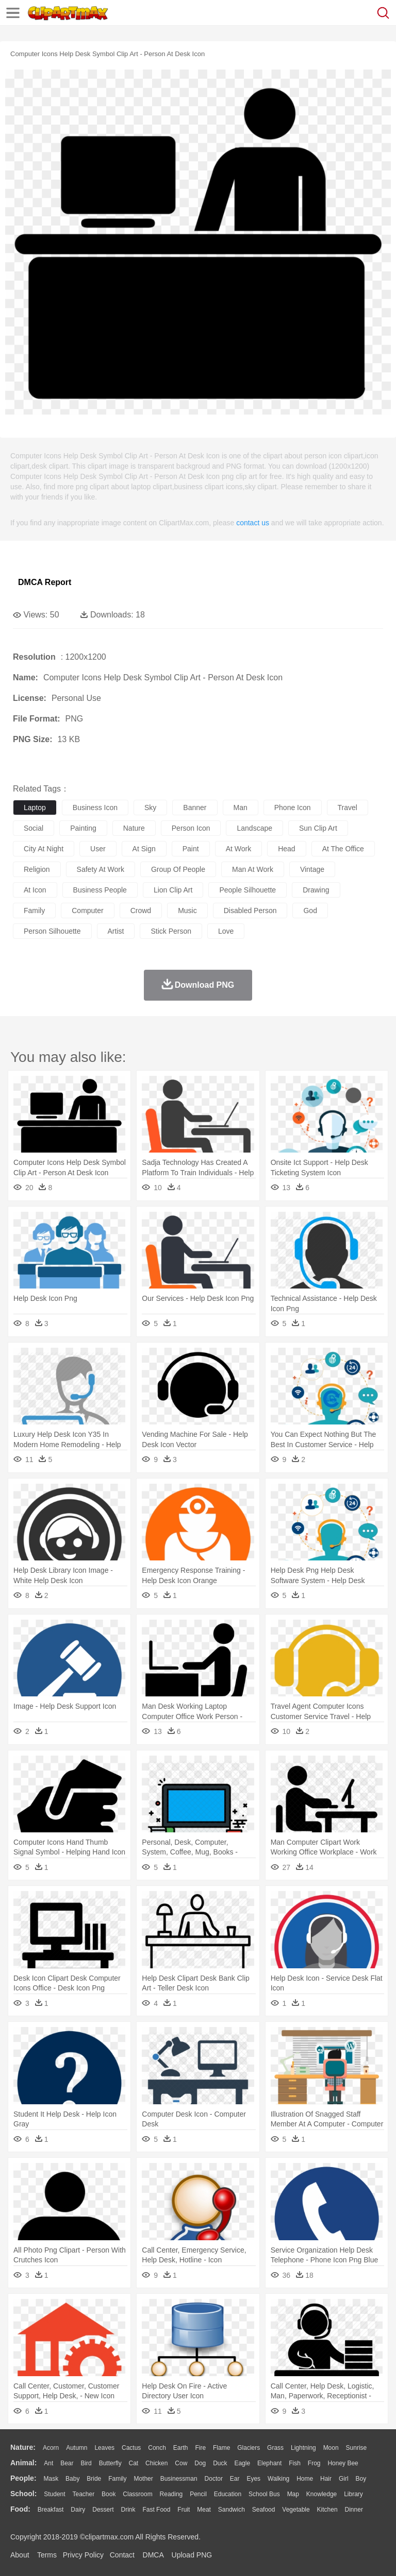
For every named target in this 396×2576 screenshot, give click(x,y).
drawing (316, 890)
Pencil (198, 2494)
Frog (314, 2463)
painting (83, 828)
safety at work (100, 869)
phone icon (292, 807)
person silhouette (52, 931)
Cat (134, 2463)
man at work (252, 869)
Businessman (178, 2478)
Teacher (84, 2494)
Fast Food (156, 2509)
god (310, 910)
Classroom (137, 2494)
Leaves (104, 2447)
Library (353, 2494)
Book (109, 2494)
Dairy (78, 2509)
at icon (35, 890)
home (304, 2478)
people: (23, 2478)
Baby (72, 2478)
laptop (35, 807)
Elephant (269, 2463)
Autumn (76, 2447)
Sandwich (231, 2509)
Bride (94, 2478)
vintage (312, 869)
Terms (47, 2555)
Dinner (354, 2509)
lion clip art (173, 890)
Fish (295, 2463)
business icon (95, 807)
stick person (171, 931)
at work (239, 849)
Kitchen (327, 2509)
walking (278, 2478)
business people (100, 890)
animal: (23, 2463)
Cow (181, 2463)
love (226, 931)
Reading (171, 2494)
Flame (221, 2447)
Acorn (51, 2447)
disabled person (250, 910)
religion (37, 869)
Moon (331, 2447)
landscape (254, 828)
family (34, 910)
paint (191, 849)
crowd (140, 910)
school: (23, 2493)
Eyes (253, 2478)
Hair (326, 2478)
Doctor (214, 2478)
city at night (43, 849)
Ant (48, 2463)
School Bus (264, 2494)
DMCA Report (44, 582)
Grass (275, 2447)
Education (227, 2494)
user (98, 849)
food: (20, 2509)
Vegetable (295, 2509)
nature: (23, 2447)
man (241, 807)
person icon (191, 828)
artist (116, 931)
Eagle (242, 2463)
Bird (85, 2463)
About (19, 2555)
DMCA (153, 2555)
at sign (144, 849)
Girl (344, 2478)
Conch (157, 2447)
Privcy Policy (83, 2555)
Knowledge (321, 2494)
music (187, 910)
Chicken (156, 2463)
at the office (343, 849)
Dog (200, 2463)
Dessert (102, 2509)
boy (361, 2478)
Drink (128, 2509)
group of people (178, 869)
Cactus (131, 2447)
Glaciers (248, 2447)
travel (347, 807)
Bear (66, 2463)
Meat (204, 2509)
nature (134, 828)
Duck (220, 2463)
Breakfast (51, 2509)
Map (293, 2494)
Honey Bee (342, 2463)
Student (54, 2494)
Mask (50, 2478)
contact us (252, 523)
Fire (200, 2447)
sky (150, 807)
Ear (235, 2478)
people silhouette (247, 890)
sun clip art (318, 828)
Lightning (303, 2447)
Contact (122, 2555)
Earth (180, 2447)
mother (143, 2478)
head (286, 849)
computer (87, 910)
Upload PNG (192, 2555)
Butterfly (110, 2463)
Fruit (183, 2509)
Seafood (263, 2509)
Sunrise (356, 2447)
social (33, 828)
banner (194, 807)
